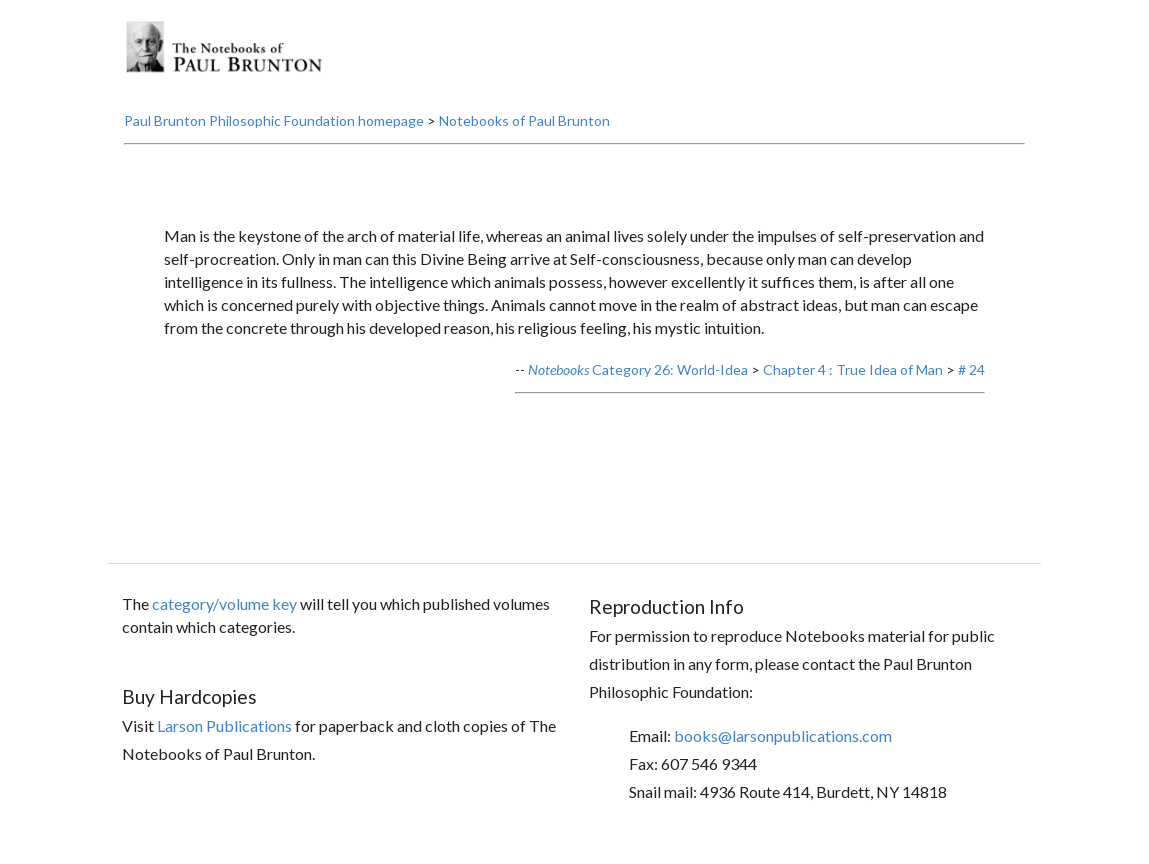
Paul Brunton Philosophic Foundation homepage (274, 120)
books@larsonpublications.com (783, 735)
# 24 (971, 369)
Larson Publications (224, 725)
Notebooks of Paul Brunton (524, 120)
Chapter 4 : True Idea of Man (853, 369)
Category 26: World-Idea (638, 369)
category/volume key (224, 603)
